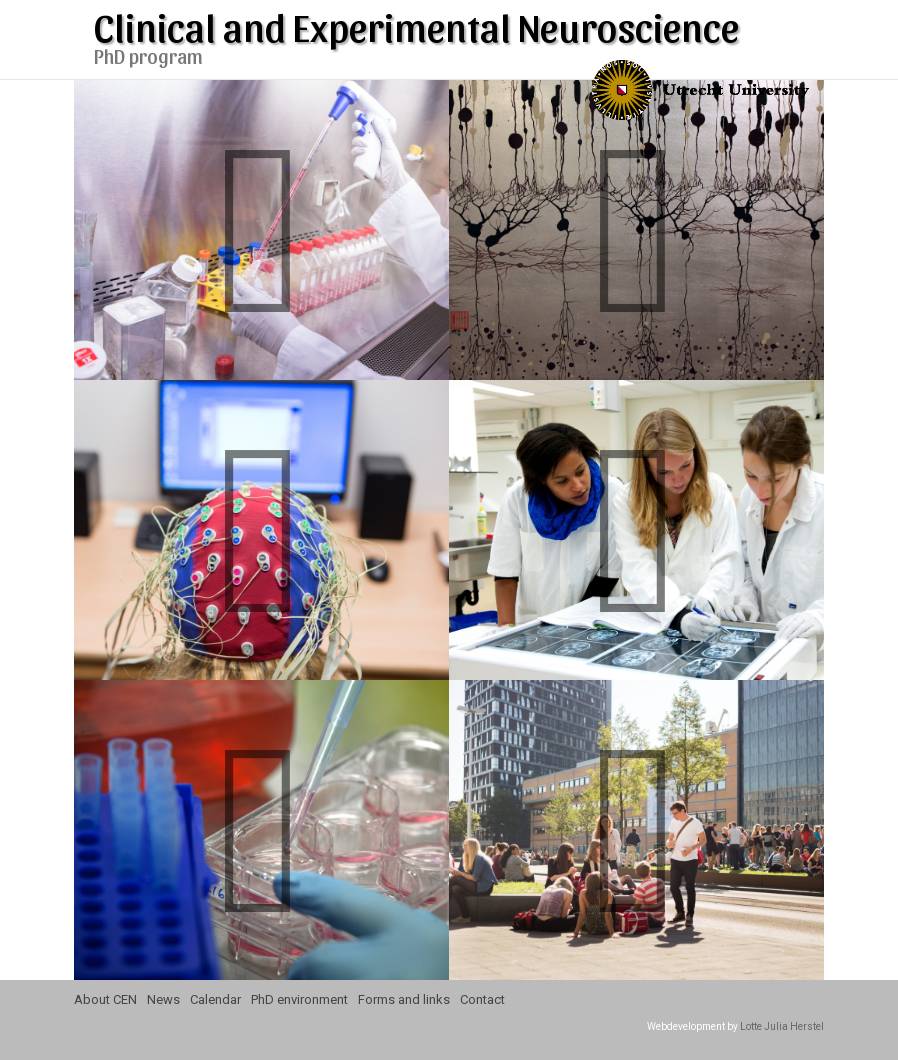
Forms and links (404, 999)
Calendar (215, 999)
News (163, 999)
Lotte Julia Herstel (782, 1026)
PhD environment (299, 999)
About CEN (105, 999)
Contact (482, 999)
